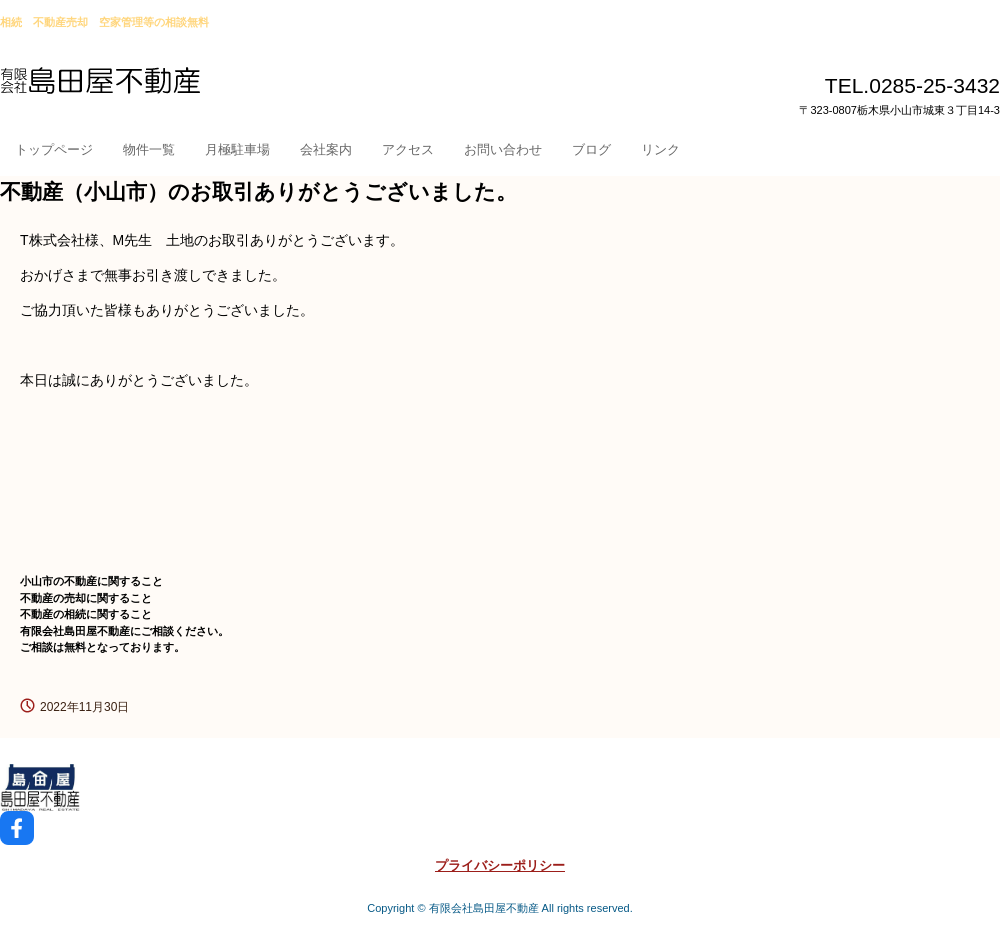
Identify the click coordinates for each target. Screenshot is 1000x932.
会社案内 (326, 149)
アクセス (408, 149)
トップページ (54, 149)
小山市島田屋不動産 (147, 89)
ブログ (591, 149)
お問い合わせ (503, 149)
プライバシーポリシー (500, 865)
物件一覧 (149, 149)
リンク (660, 149)
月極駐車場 (237, 149)
